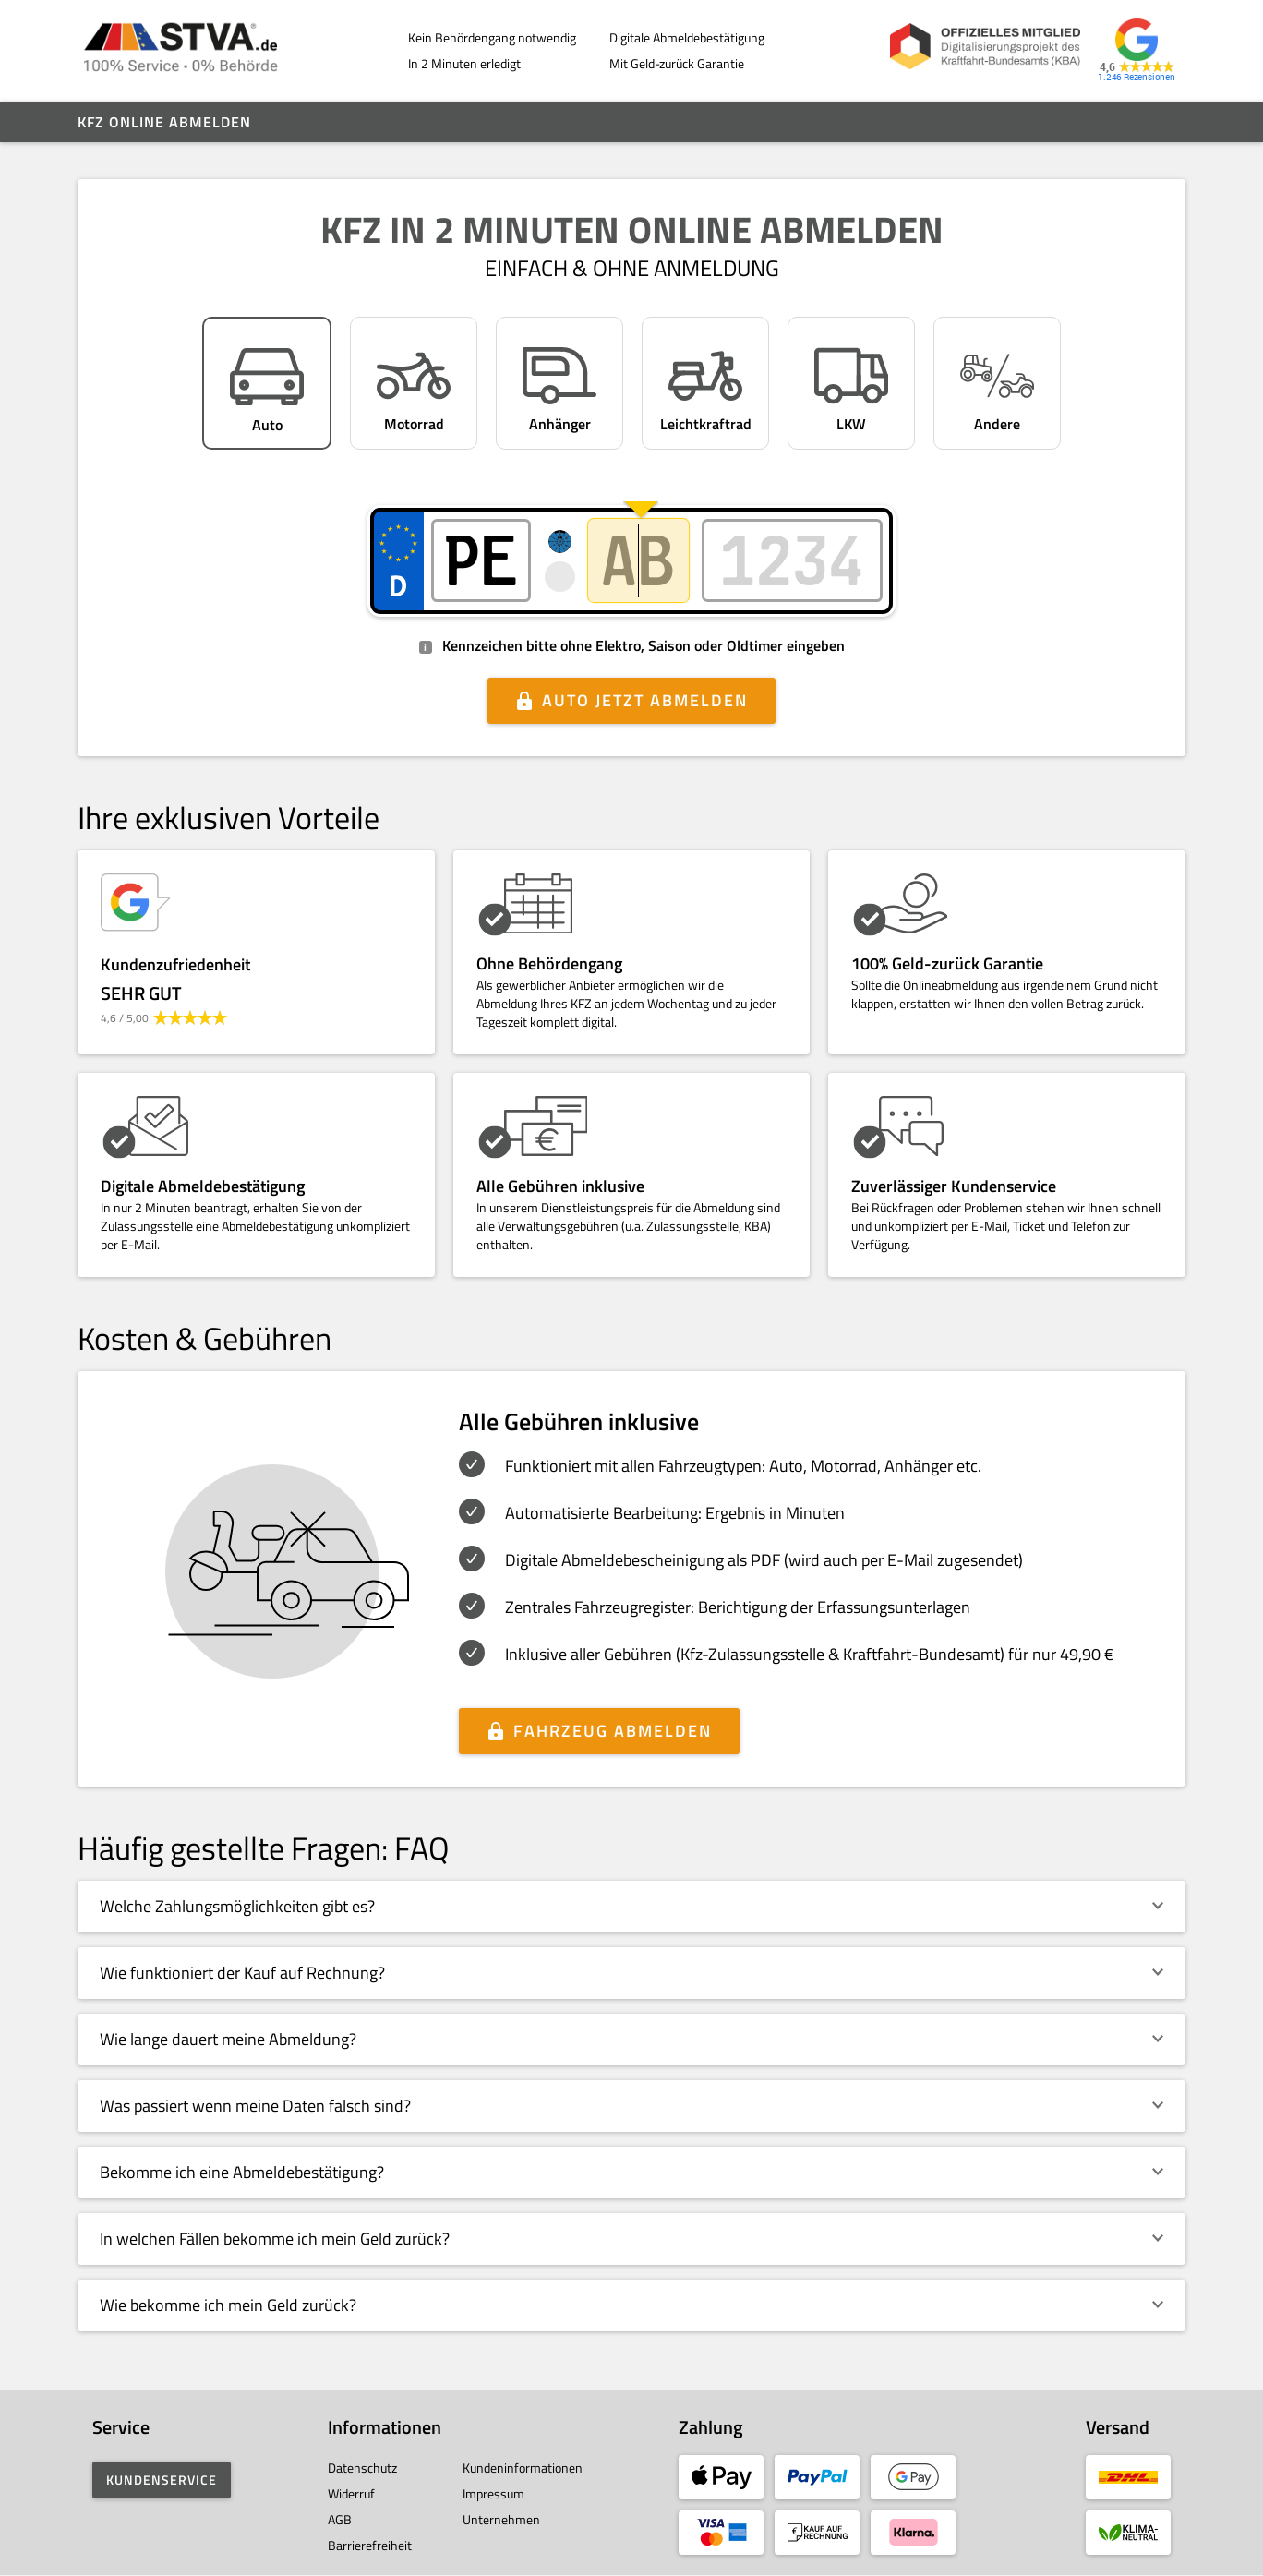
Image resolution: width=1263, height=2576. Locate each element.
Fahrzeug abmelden (612, 1730)
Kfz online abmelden (164, 122)
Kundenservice (161, 2479)
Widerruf (351, 2493)
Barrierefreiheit (370, 2545)
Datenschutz (362, 2467)
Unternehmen (501, 2519)
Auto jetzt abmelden (645, 700)
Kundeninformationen (523, 2467)
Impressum (493, 2493)
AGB (340, 2519)
